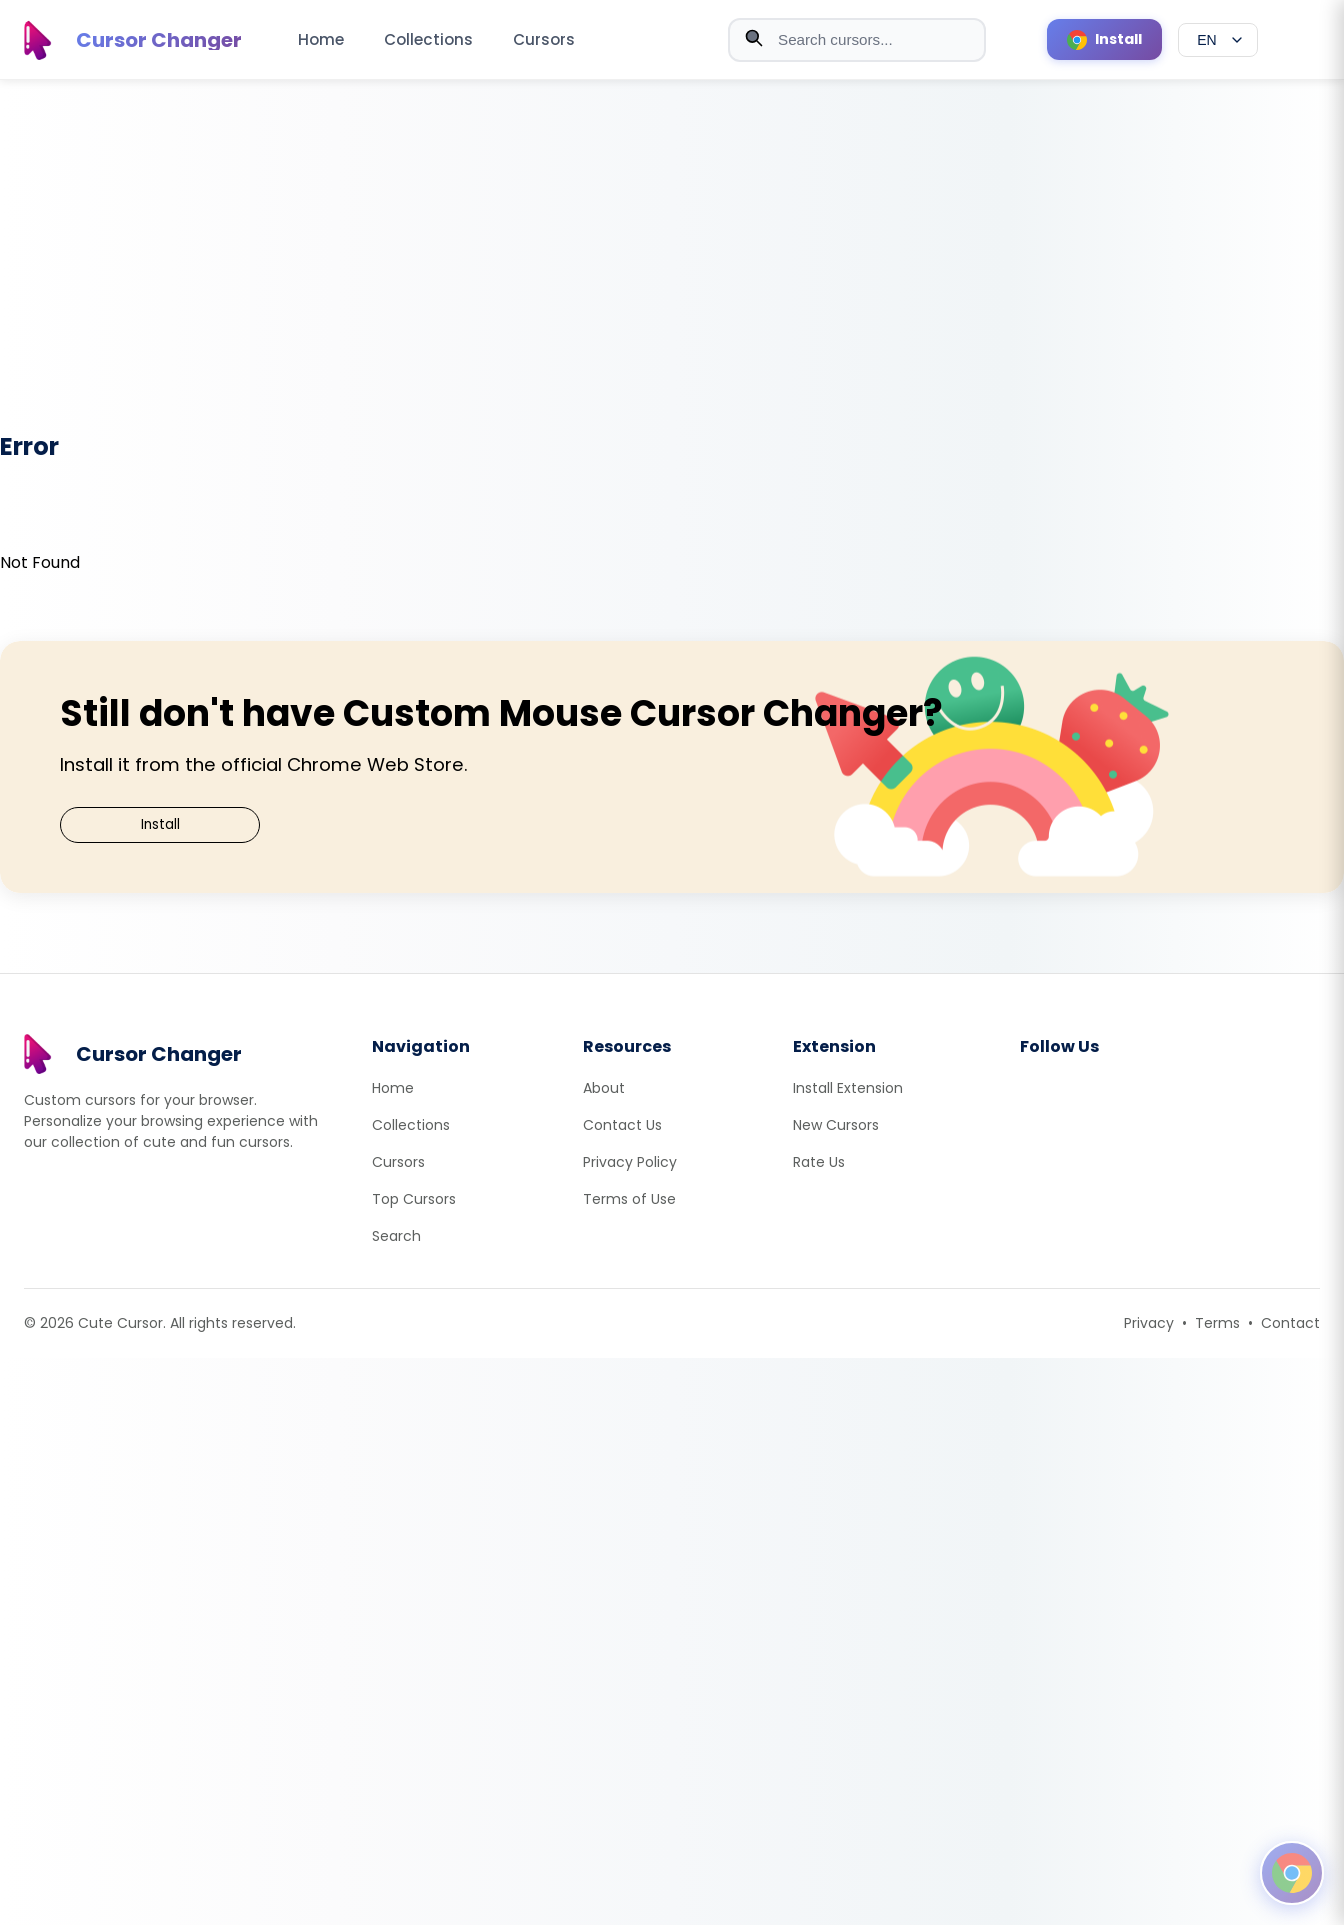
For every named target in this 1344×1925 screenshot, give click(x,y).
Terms (1217, 1323)
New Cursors (836, 1125)
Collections (428, 39)
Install (160, 824)
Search (396, 1236)
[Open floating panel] (1292, 1873)
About (604, 1088)
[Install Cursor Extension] (1104, 39)
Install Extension (848, 1088)
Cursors (544, 39)
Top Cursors (414, 1199)
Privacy (1149, 1323)
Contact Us (622, 1125)
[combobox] (857, 40)
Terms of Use (629, 1199)
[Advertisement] (672, 269)
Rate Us (819, 1162)
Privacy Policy (630, 1162)
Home (321, 39)
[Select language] (1218, 40)
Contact (1290, 1323)
